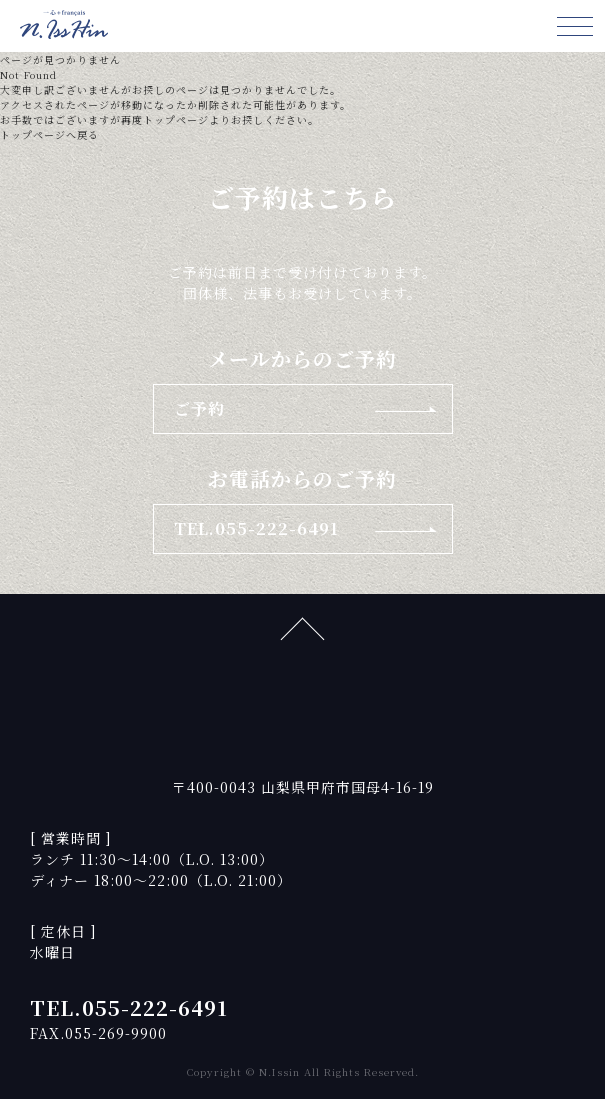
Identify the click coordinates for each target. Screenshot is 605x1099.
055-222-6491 (155, 1007)
